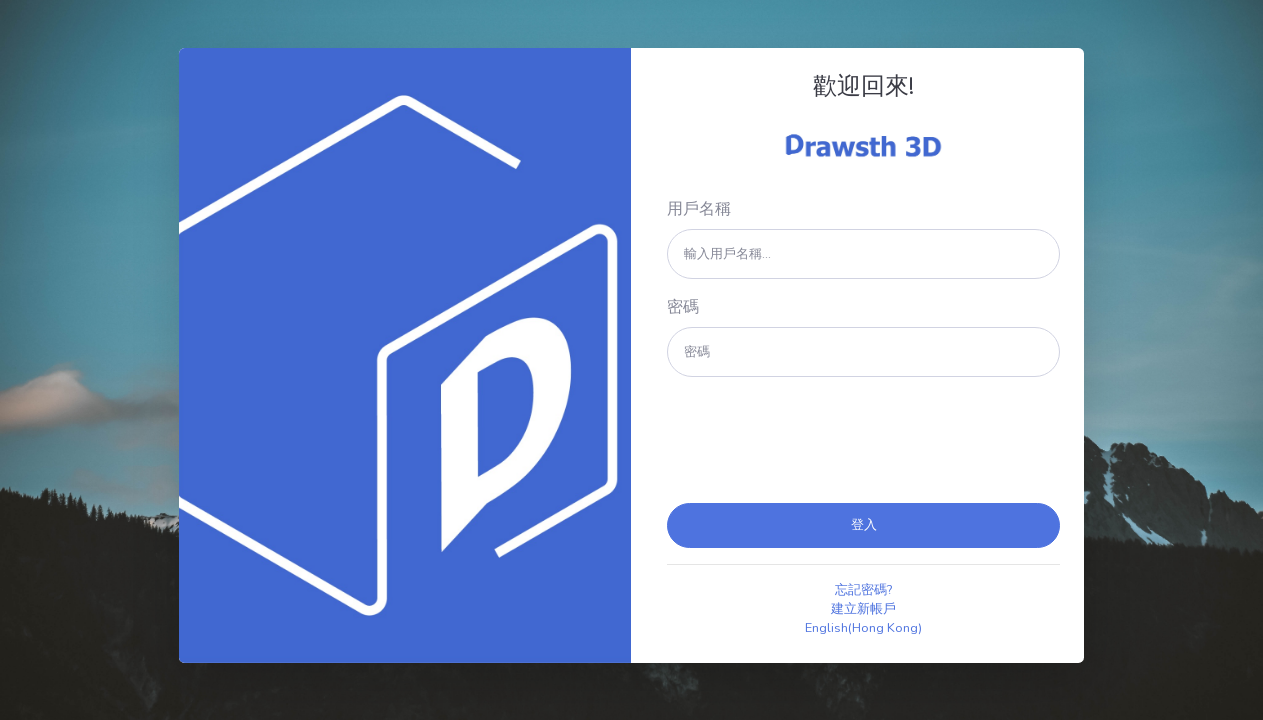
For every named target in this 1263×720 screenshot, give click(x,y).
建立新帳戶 (863, 609)
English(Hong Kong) (863, 628)
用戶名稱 (699, 209)
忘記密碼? (863, 590)
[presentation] (819, 440)
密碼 (683, 307)
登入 (864, 525)
